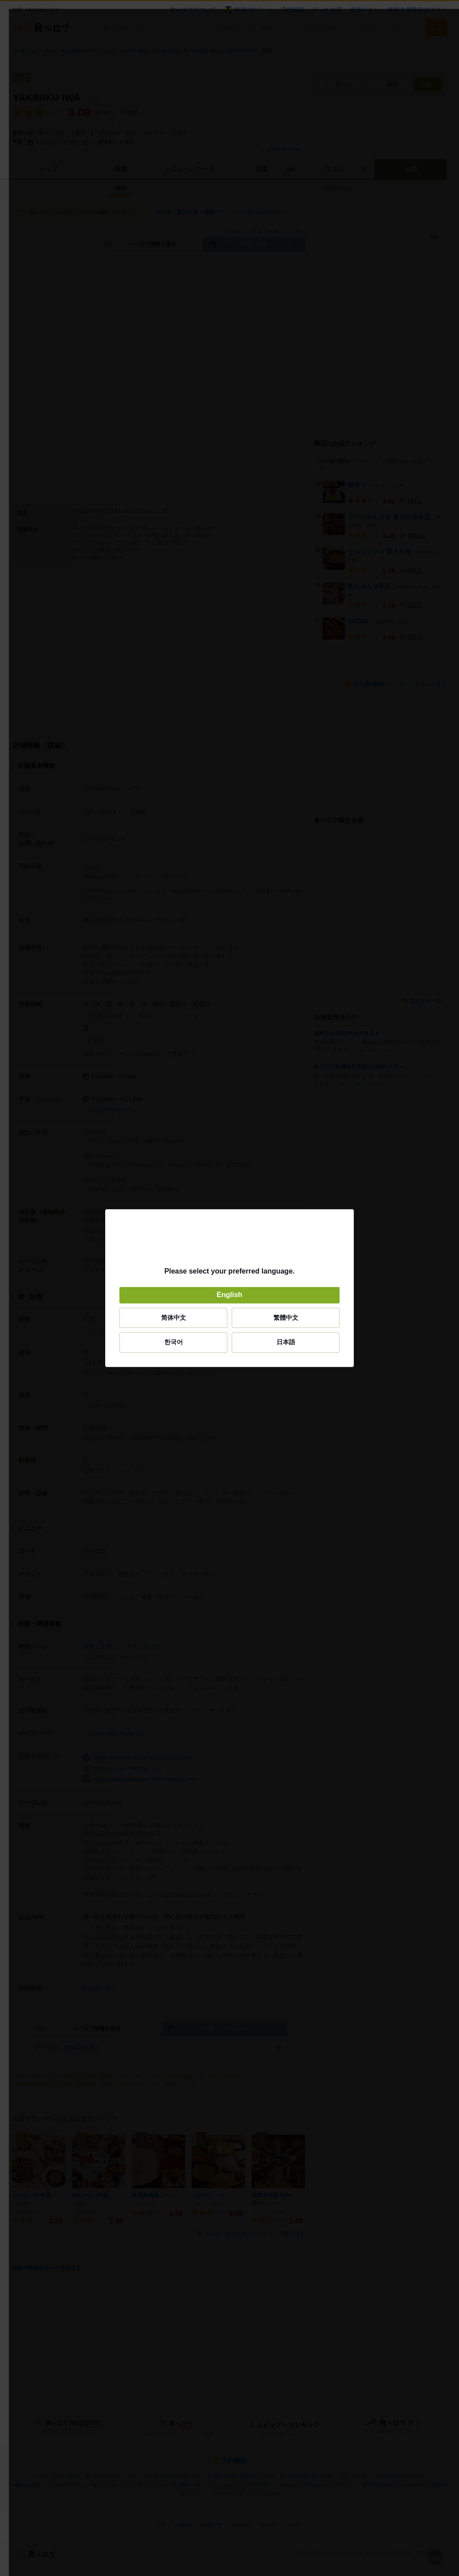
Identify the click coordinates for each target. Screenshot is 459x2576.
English (229, 1295)
